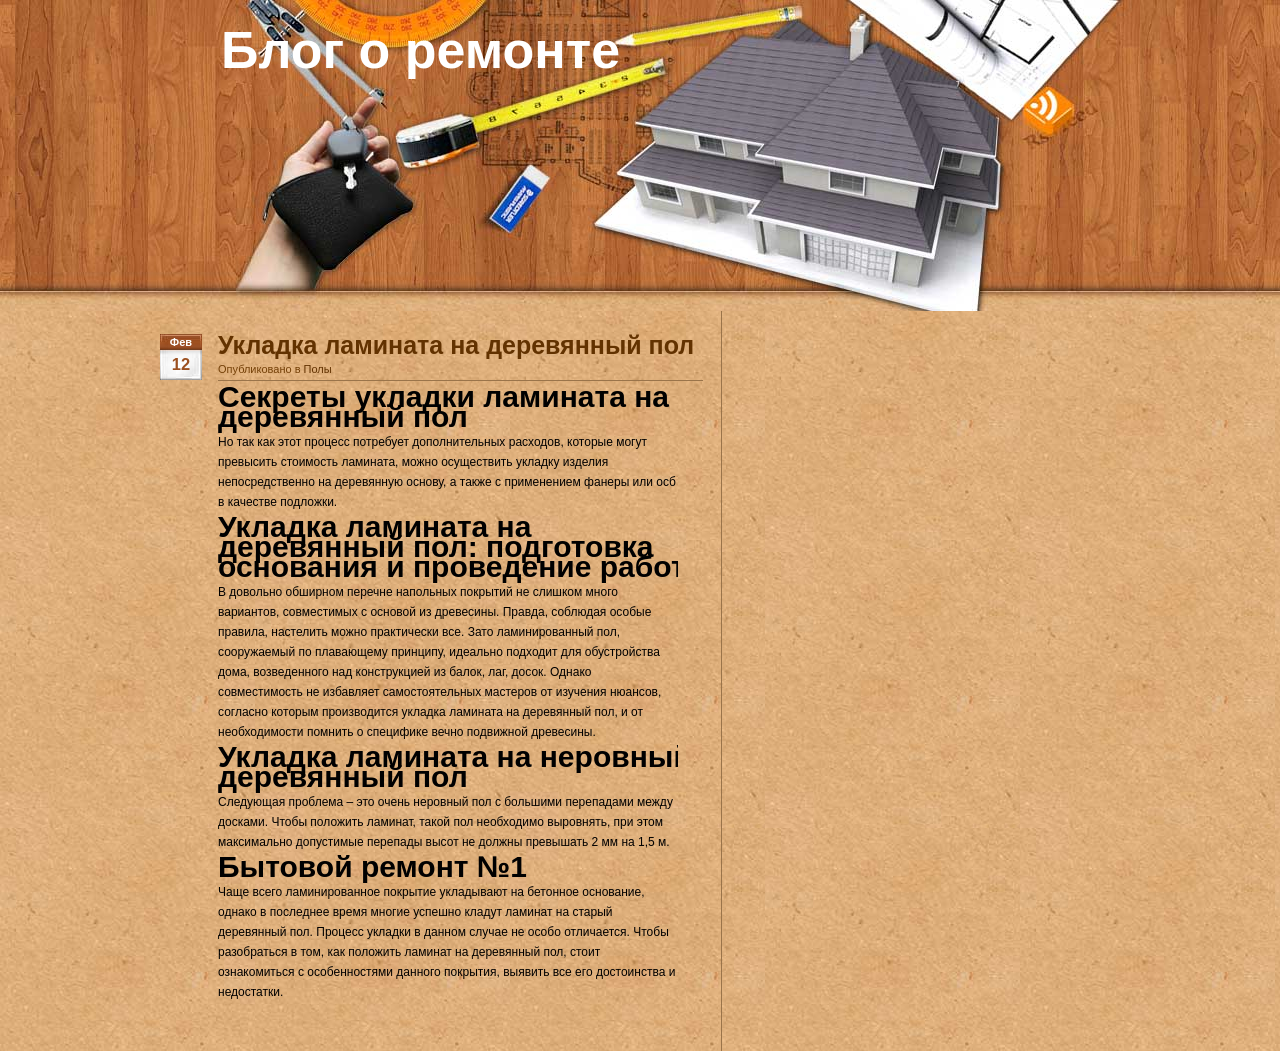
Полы (318, 369)
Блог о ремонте (420, 50)
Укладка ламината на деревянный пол (456, 345)
